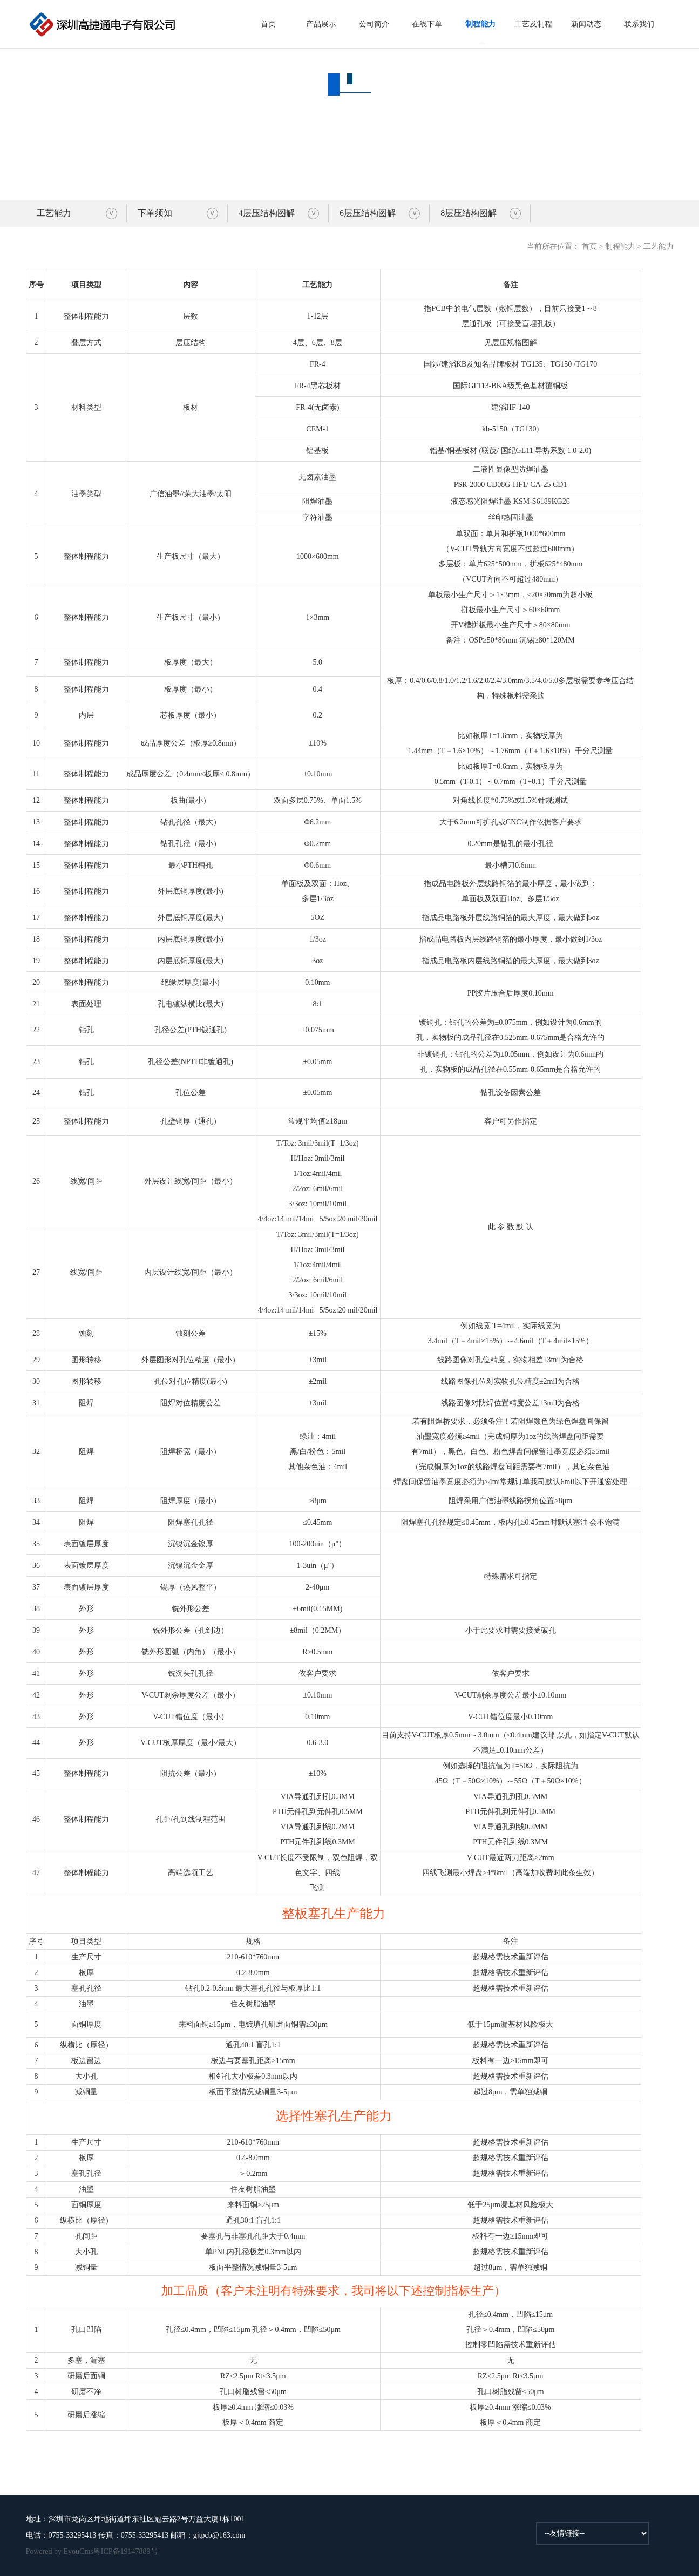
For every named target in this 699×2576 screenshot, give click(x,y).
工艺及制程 (533, 24)
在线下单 (427, 24)
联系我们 (639, 24)
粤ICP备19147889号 (125, 2551)
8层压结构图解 (468, 213)
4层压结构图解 (267, 213)
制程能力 (480, 24)
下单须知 (155, 213)
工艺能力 (54, 213)
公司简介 (374, 24)
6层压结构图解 (368, 213)
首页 (268, 24)
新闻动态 (586, 24)
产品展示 (321, 24)
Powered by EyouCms (59, 2551)
